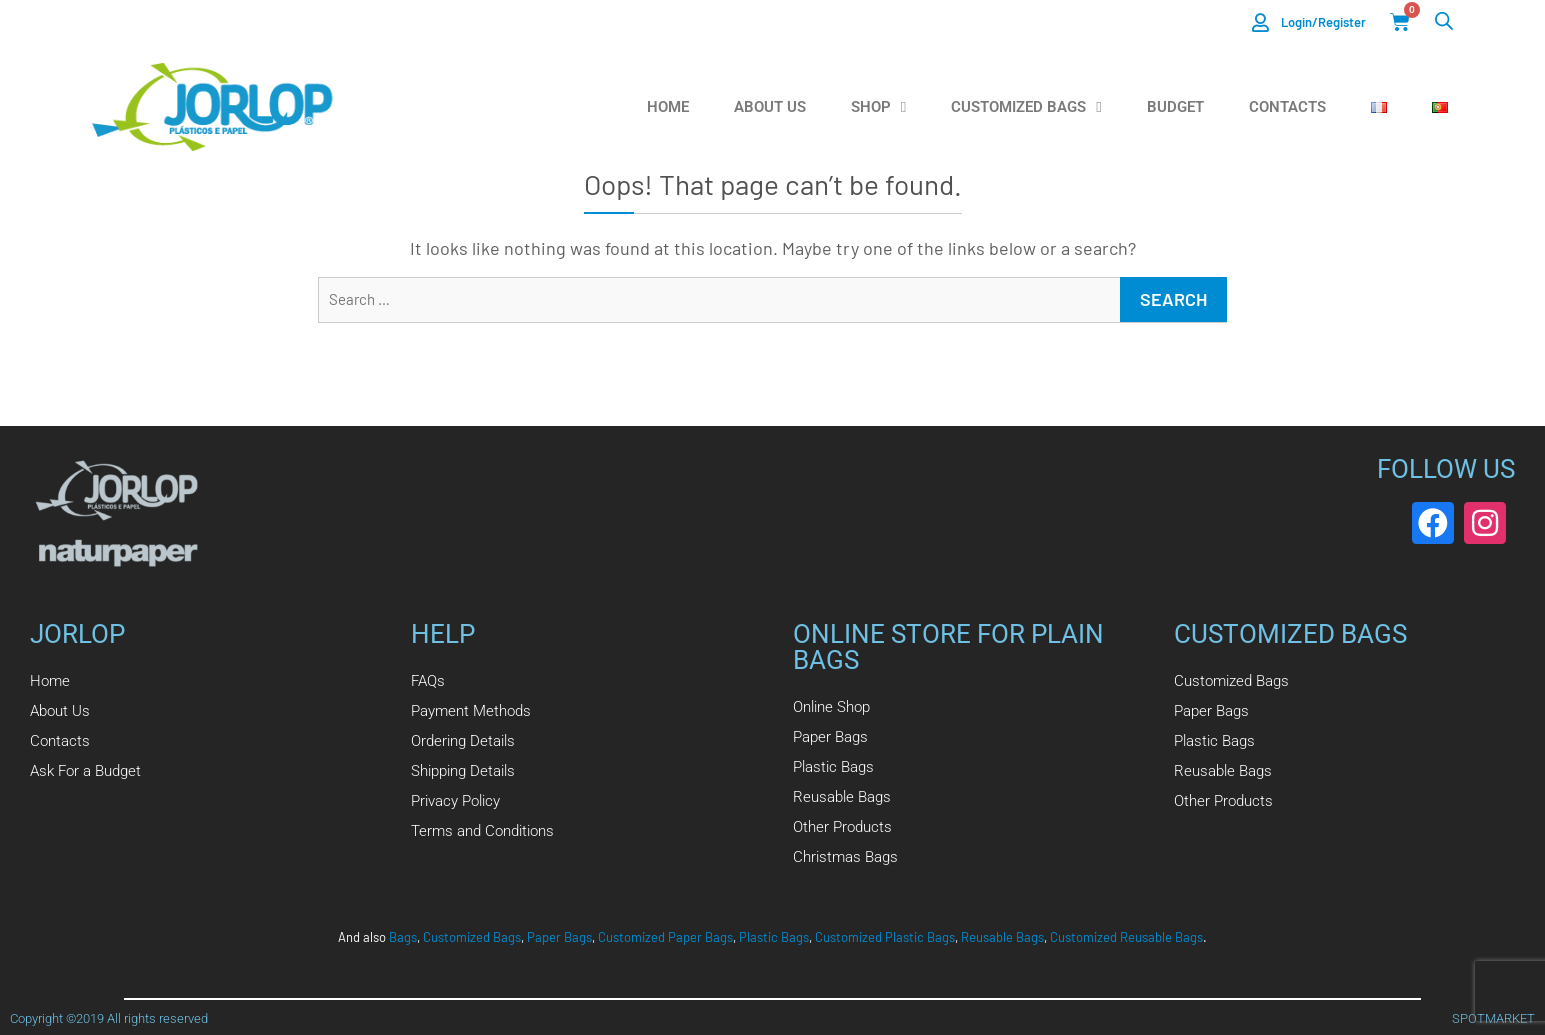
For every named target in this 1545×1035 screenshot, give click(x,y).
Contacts (1287, 107)
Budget (1175, 107)
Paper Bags (559, 937)
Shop (878, 107)
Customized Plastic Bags (885, 937)
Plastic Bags (774, 937)
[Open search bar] (1444, 20)
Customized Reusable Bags (1126, 937)
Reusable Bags (1002, 937)
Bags (403, 937)
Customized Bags (1026, 107)
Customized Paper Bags (665, 937)
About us (770, 107)
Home (668, 107)
